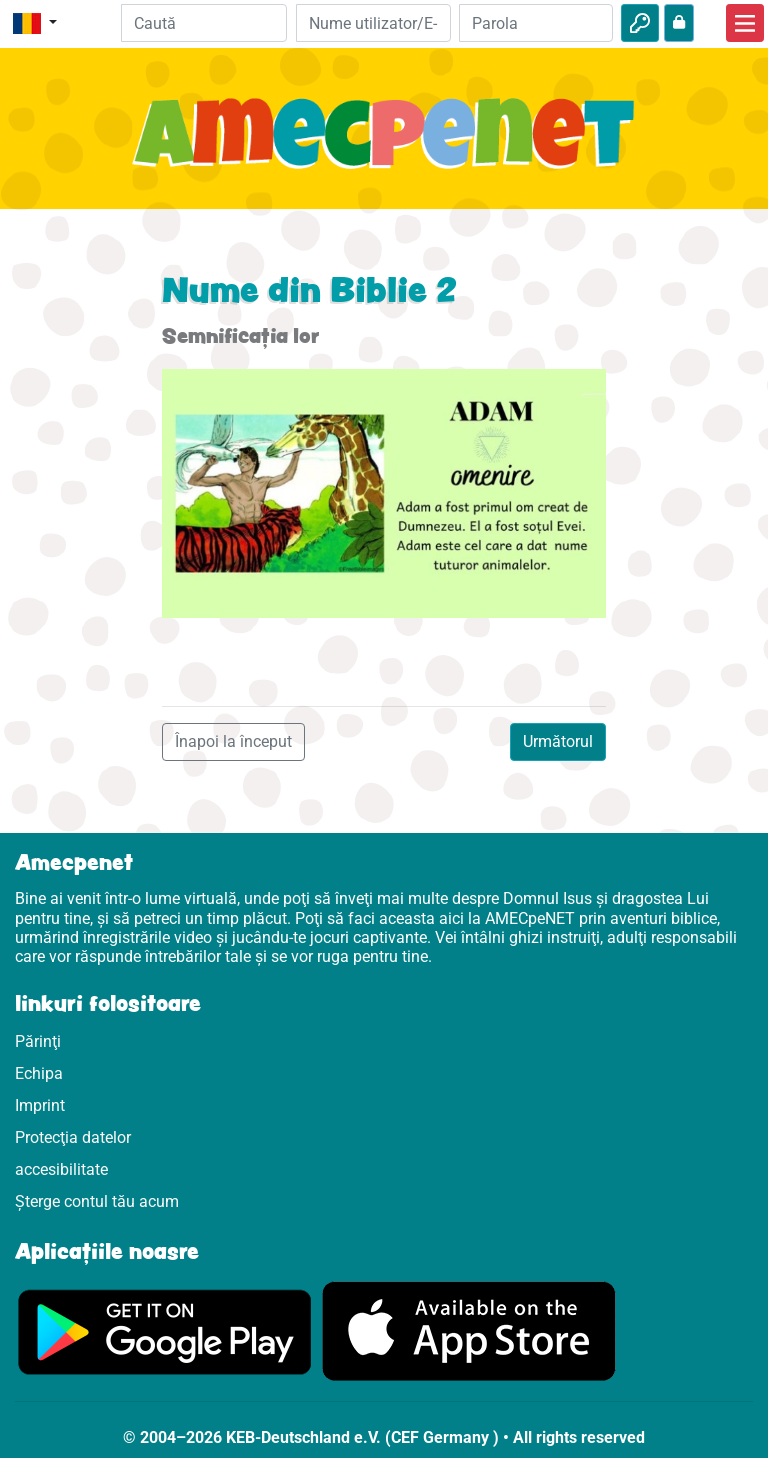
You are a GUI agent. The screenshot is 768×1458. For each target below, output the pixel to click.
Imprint (40, 1105)
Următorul (558, 741)
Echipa (39, 1073)
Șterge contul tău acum (97, 1201)
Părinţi (38, 1041)
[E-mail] (373, 23)
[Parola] (536, 23)
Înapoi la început (233, 741)
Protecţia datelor (73, 1137)
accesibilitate (61, 1169)
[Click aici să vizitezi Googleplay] (165, 1330)
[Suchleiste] (204, 23)
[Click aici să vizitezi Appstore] (469, 1330)
